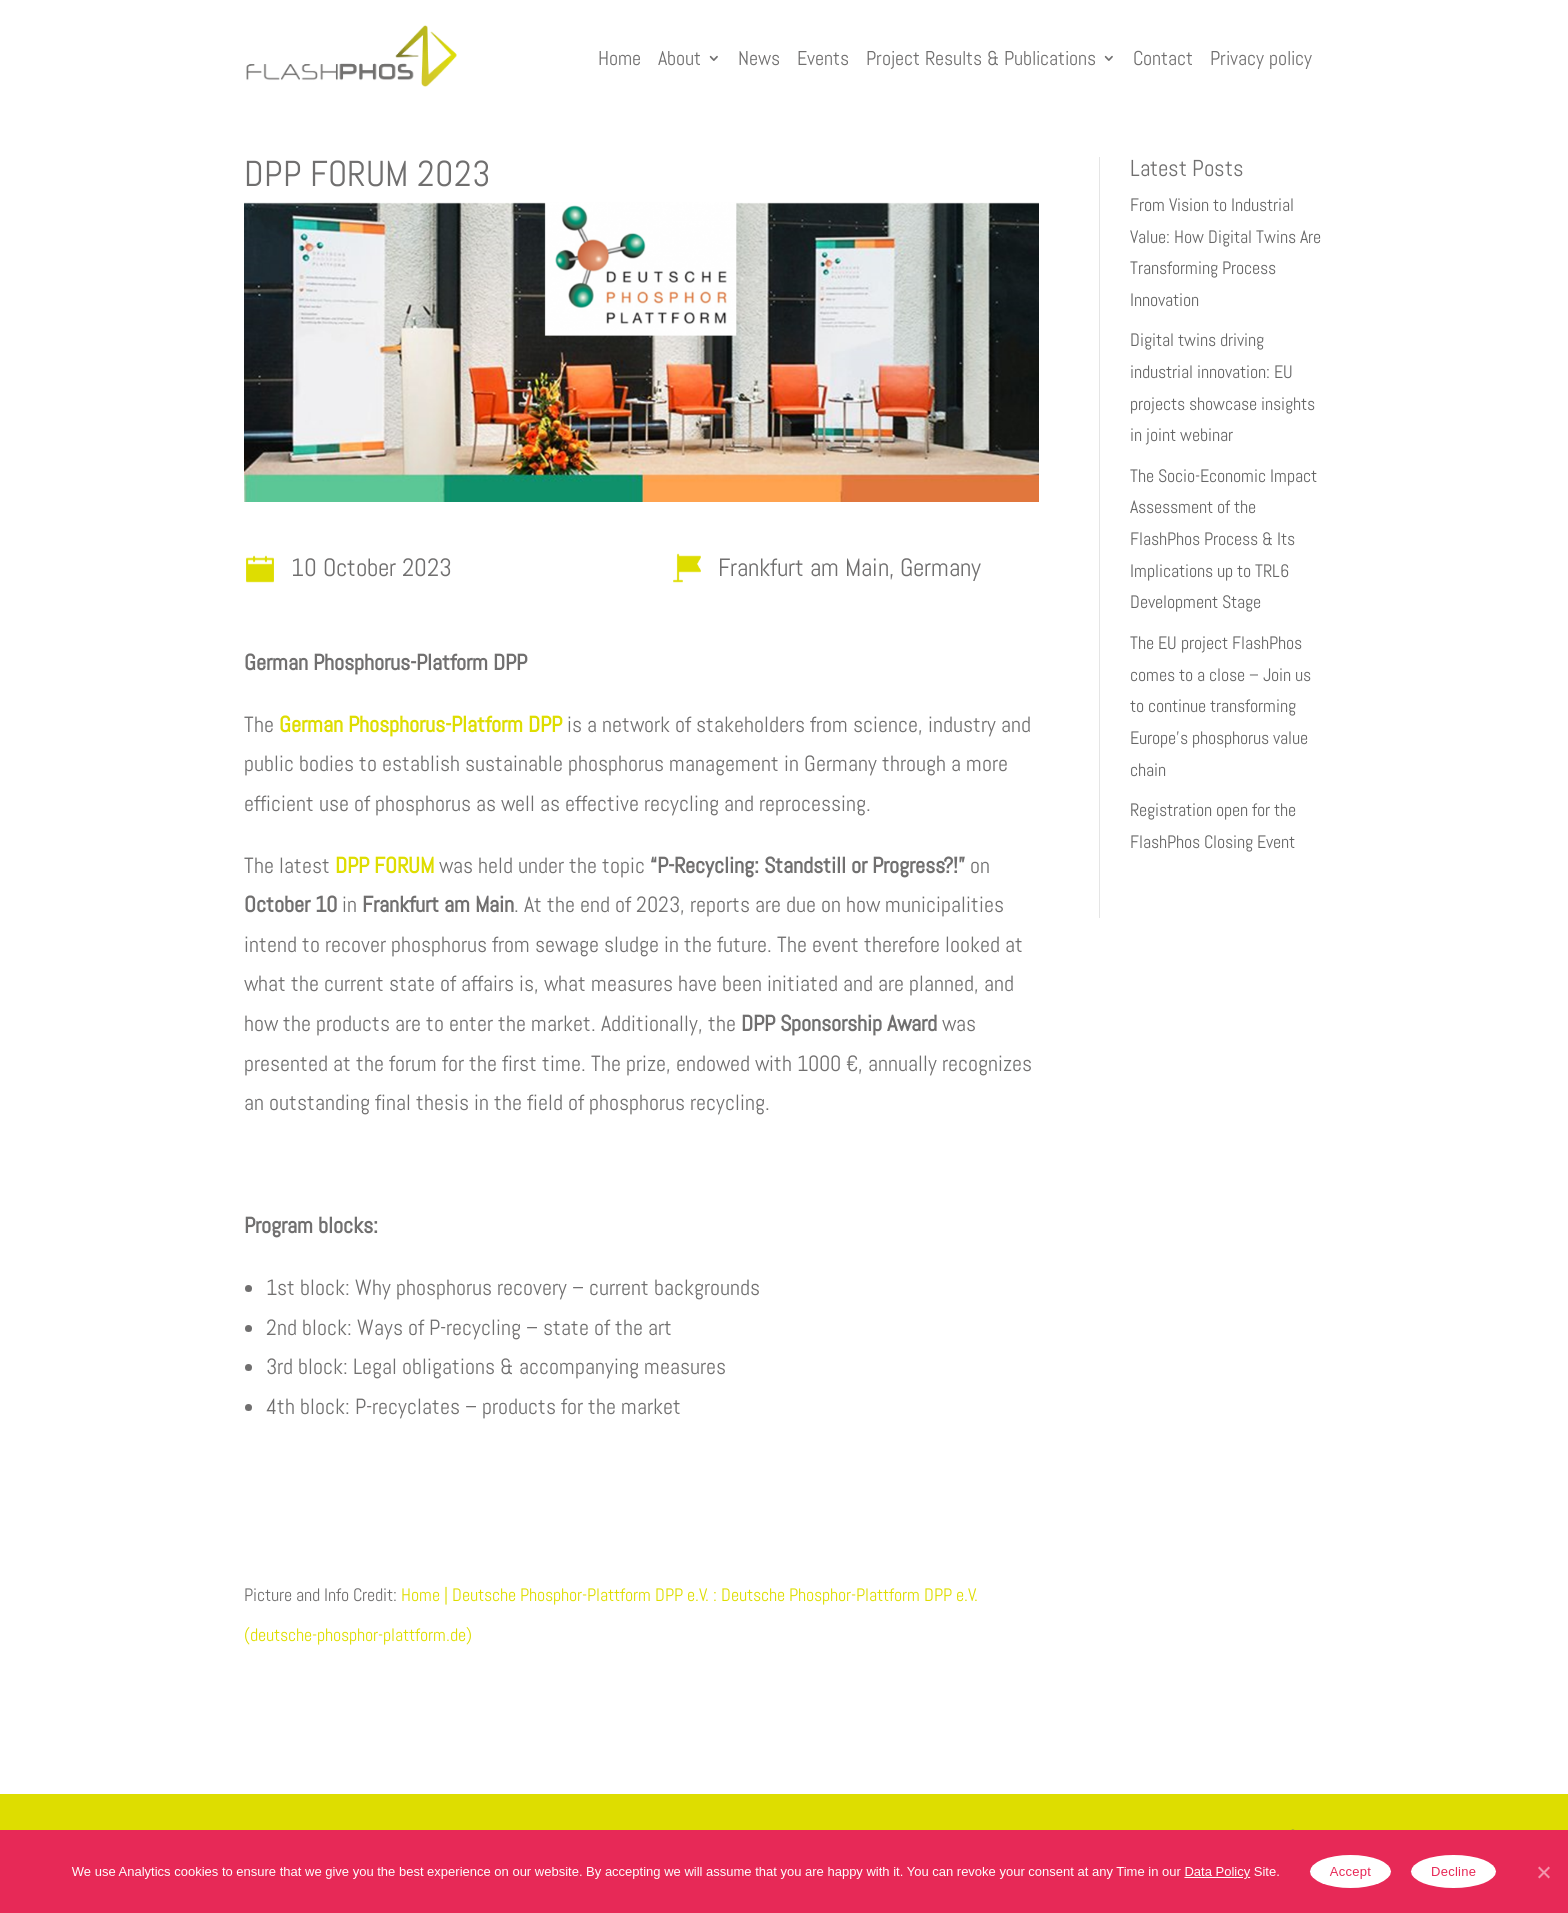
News (759, 58)
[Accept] (1543, 1872)
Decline (1453, 1871)
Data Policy (1217, 1871)
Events (823, 58)
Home (619, 58)
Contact (1163, 58)
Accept (1350, 1871)
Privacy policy (1261, 58)
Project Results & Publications (981, 58)
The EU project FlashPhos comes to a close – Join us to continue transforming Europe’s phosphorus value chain (1220, 706)
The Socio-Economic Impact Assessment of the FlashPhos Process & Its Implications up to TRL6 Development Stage (1223, 539)
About (679, 58)
